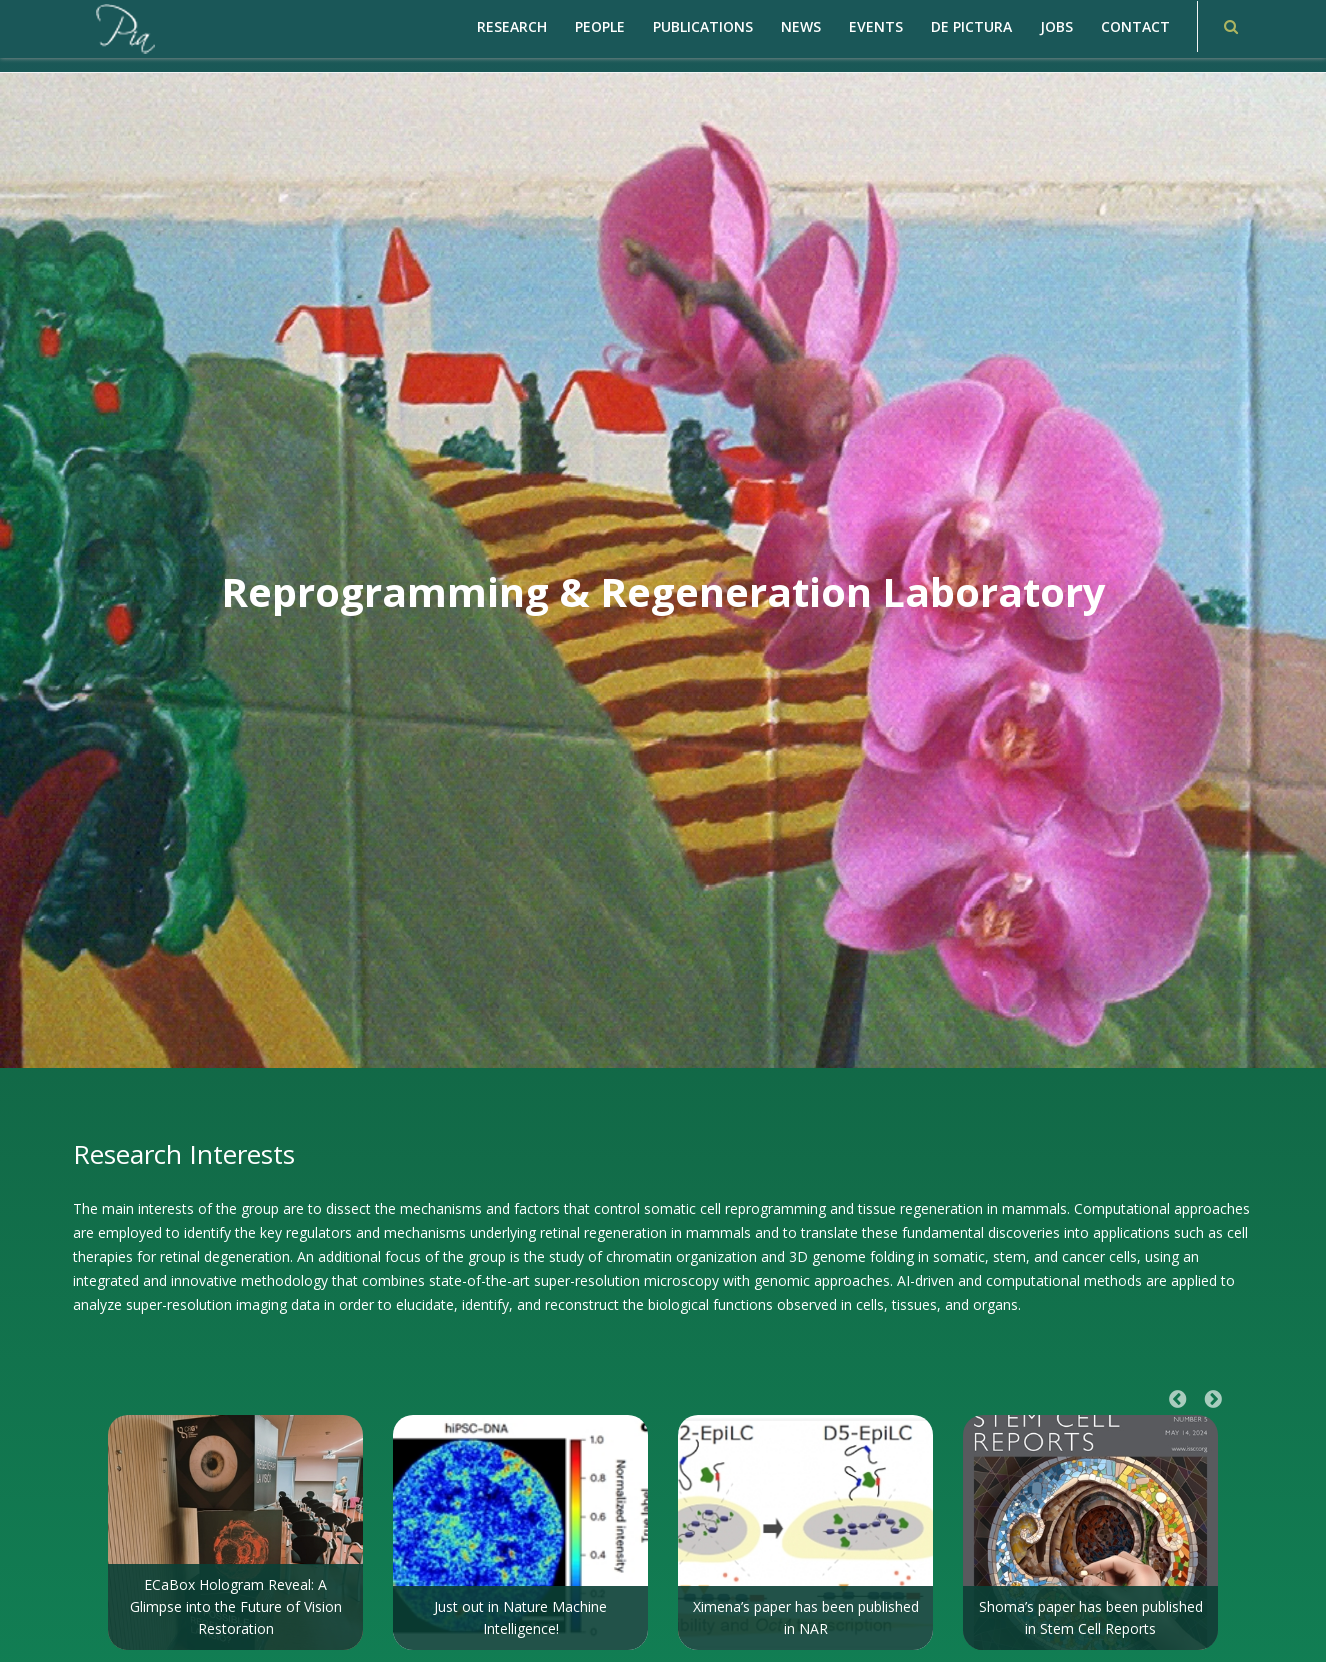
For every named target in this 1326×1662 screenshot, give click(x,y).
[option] (235, 1532)
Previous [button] (1178, 1400)
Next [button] (1213, 1400)
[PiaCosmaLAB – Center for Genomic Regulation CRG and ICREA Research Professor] (124, 27)
